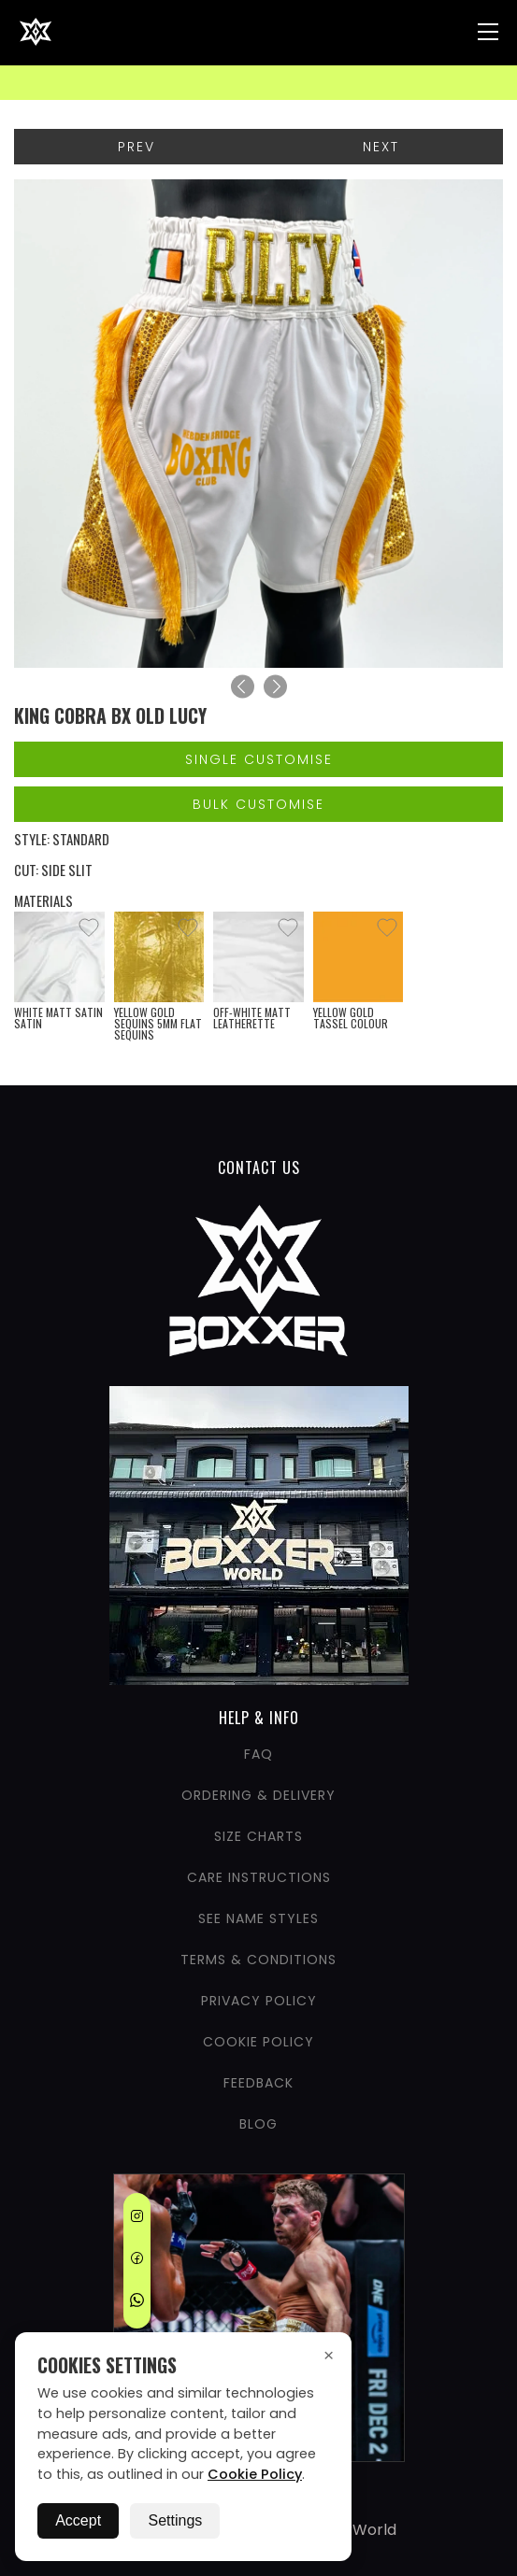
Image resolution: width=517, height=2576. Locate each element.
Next (381, 146)
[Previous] (242, 687)
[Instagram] (137, 2219)
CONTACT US (259, 1167)
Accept (78, 2520)
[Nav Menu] (488, 31)
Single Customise (259, 759)
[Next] (275, 687)
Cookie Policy (255, 2474)
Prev (136, 146)
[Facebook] (137, 2261)
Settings (175, 2520)
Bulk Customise (258, 804)
